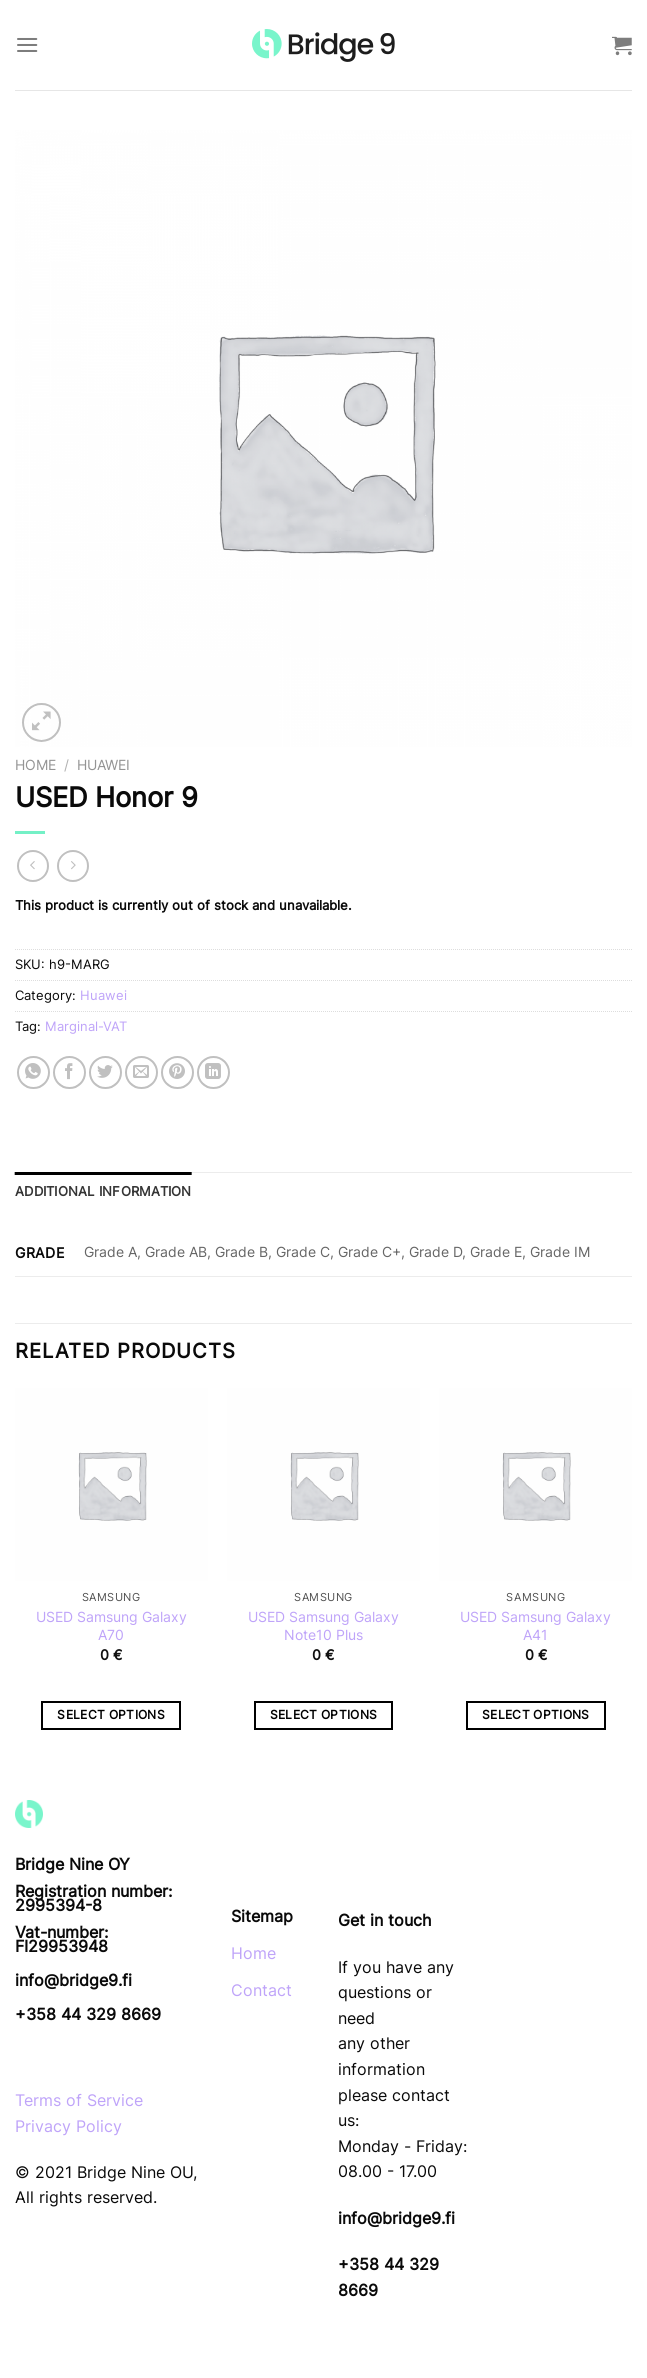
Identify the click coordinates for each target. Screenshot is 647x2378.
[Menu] (27, 44)
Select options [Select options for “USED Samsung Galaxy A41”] (536, 1715)
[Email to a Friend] (141, 1072)
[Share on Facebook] (69, 1072)
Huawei (103, 765)
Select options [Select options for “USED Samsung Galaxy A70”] (111, 1715)
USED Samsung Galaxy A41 (535, 1626)
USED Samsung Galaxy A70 (111, 1626)
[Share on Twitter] (105, 1072)
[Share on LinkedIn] (213, 1072)
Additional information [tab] (103, 1191)
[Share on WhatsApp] (33, 1072)
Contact (261, 1990)
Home (35, 765)
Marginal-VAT (86, 1026)
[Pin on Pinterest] (177, 1072)
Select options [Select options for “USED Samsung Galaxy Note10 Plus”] (324, 1715)
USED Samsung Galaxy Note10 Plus (323, 1626)
